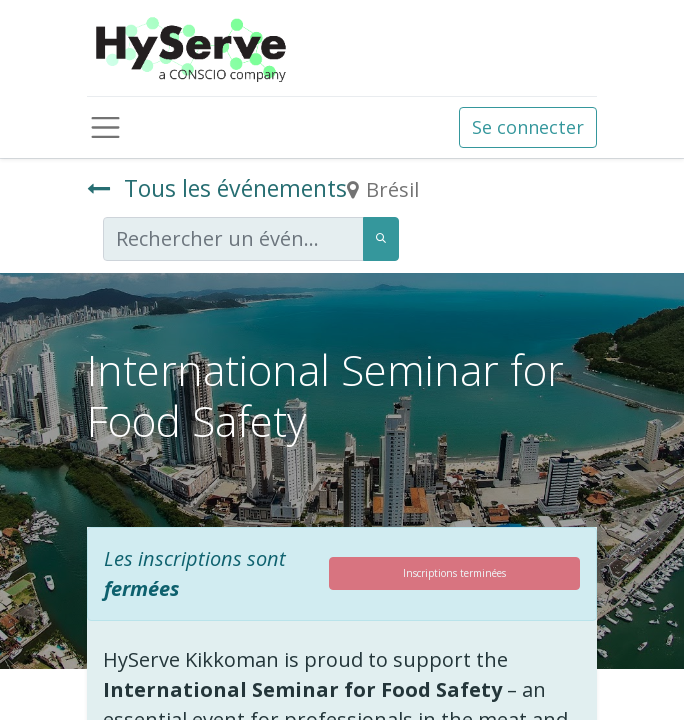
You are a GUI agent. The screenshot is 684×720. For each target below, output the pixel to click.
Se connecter (528, 127)
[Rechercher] (381, 239)
